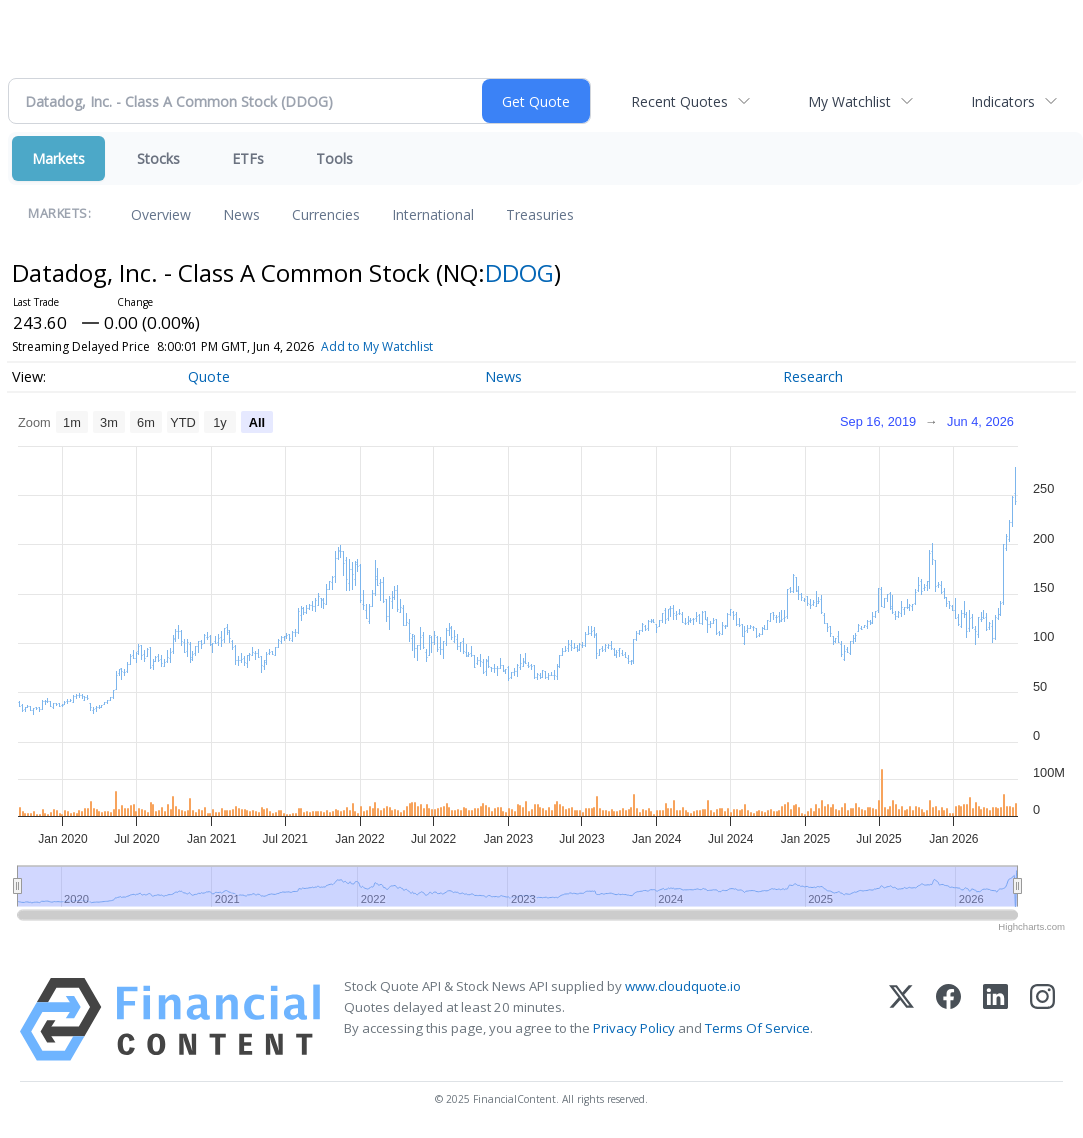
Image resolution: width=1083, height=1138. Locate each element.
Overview (161, 214)
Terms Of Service (757, 1028)
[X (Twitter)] (901, 1019)
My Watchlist (849, 101)
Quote (209, 376)
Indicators (1003, 101)
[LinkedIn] (995, 1019)
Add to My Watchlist (377, 346)
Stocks (158, 158)
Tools (334, 158)
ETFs (248, 158)
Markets (58, 158)
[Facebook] (948, 1019)
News (241, 214)
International (433, 214)
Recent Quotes (679, 101)
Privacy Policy (634, 1028)
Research (813, 376)
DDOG (519, 272)
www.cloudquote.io (683, 986)
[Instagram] (1042, 1019)
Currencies (326, 214)
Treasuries (540, 214)
